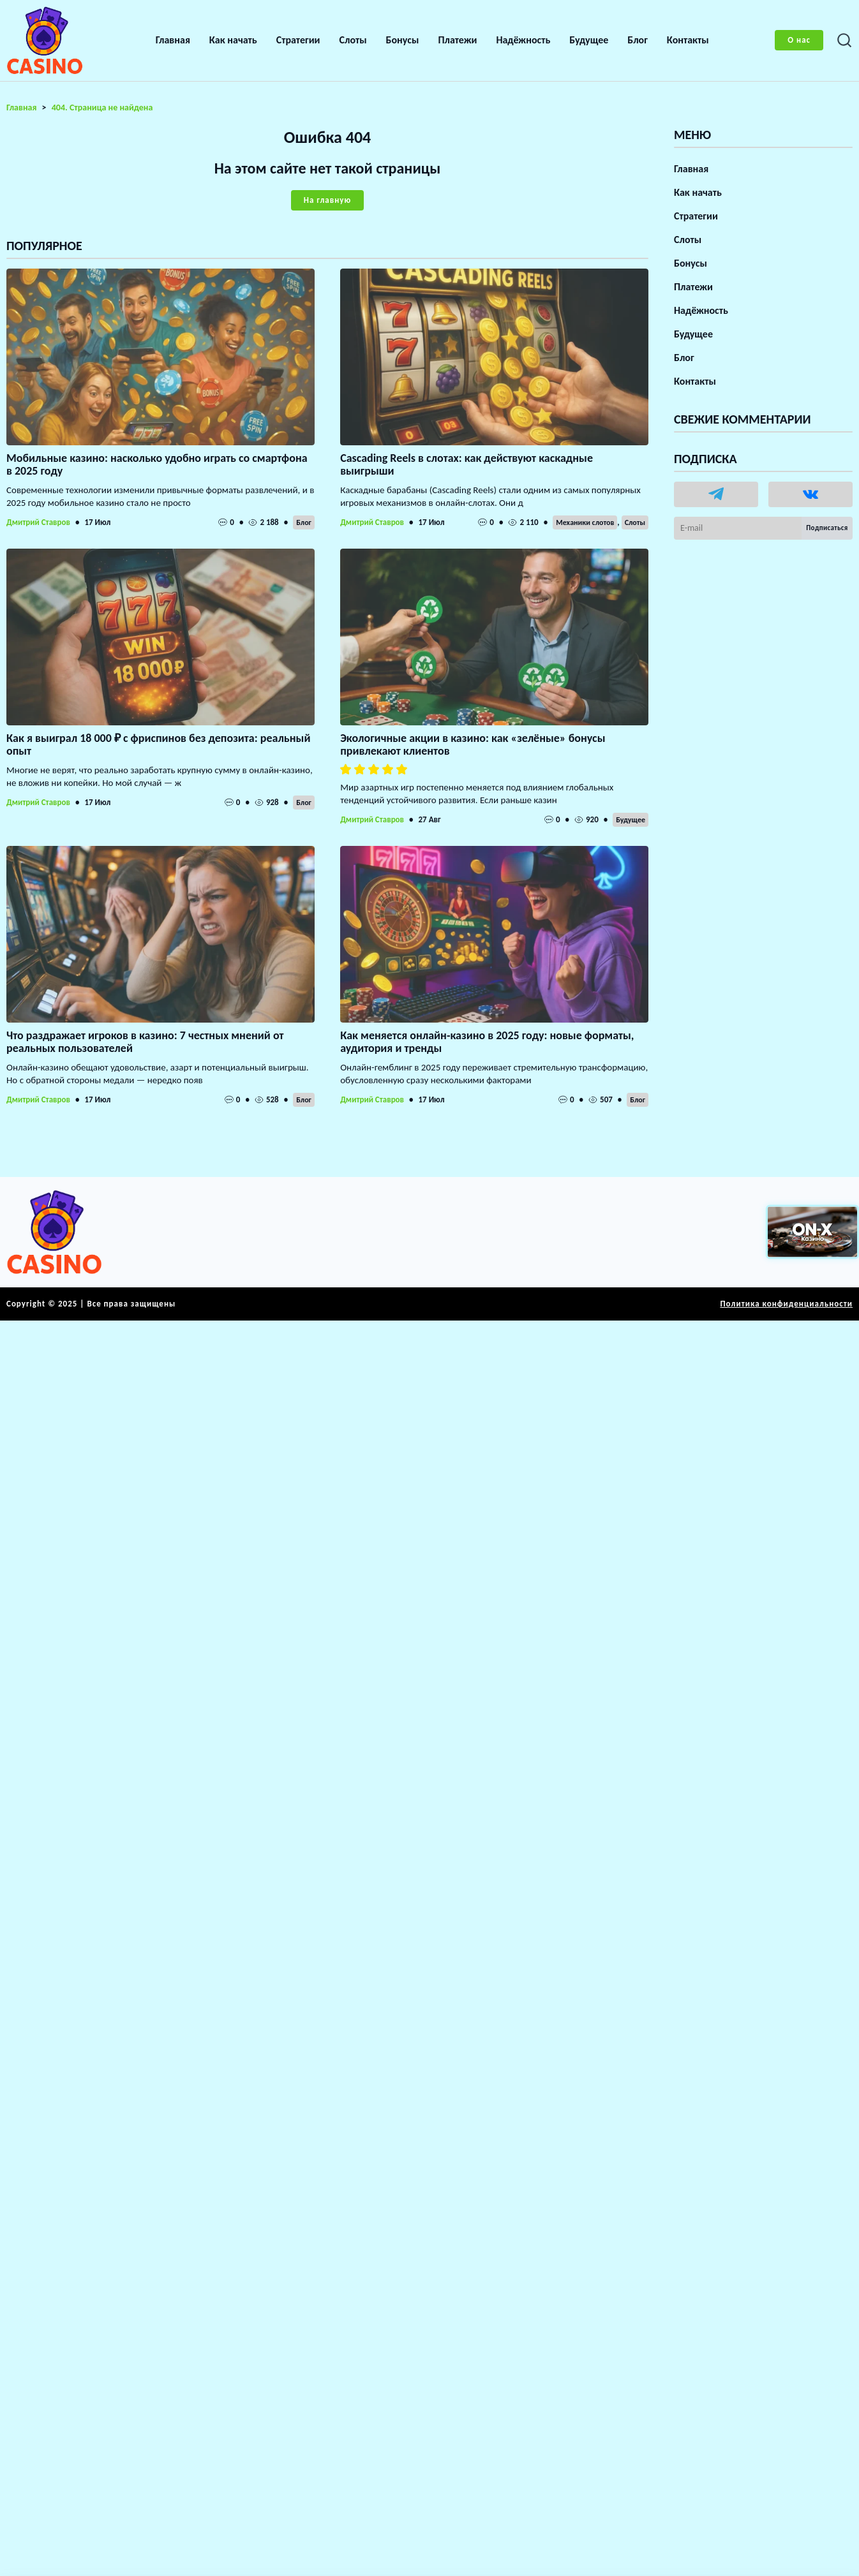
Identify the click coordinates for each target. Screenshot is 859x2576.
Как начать (233, 40)
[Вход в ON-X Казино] (812, 1232)
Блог (637, 40)
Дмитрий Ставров (38, 522)
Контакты (688, 40)
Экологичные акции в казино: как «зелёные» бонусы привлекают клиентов (472, 744)
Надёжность (523, 40)
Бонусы (402, 40)
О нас (799, 40)
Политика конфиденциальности (786, 1303)
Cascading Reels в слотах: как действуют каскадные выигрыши (466, 464)
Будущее (588, 40)
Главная (173, 40)
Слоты (353, 40)
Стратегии (298, 40)
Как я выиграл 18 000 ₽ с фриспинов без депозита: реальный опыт (158, 744)
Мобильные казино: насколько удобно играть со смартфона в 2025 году (157, 464)
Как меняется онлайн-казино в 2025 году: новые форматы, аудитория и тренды (487, 1041)
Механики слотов (585, 522)
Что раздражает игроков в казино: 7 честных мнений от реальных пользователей (145, 1041)
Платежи (457, 40)
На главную (327, 200)
